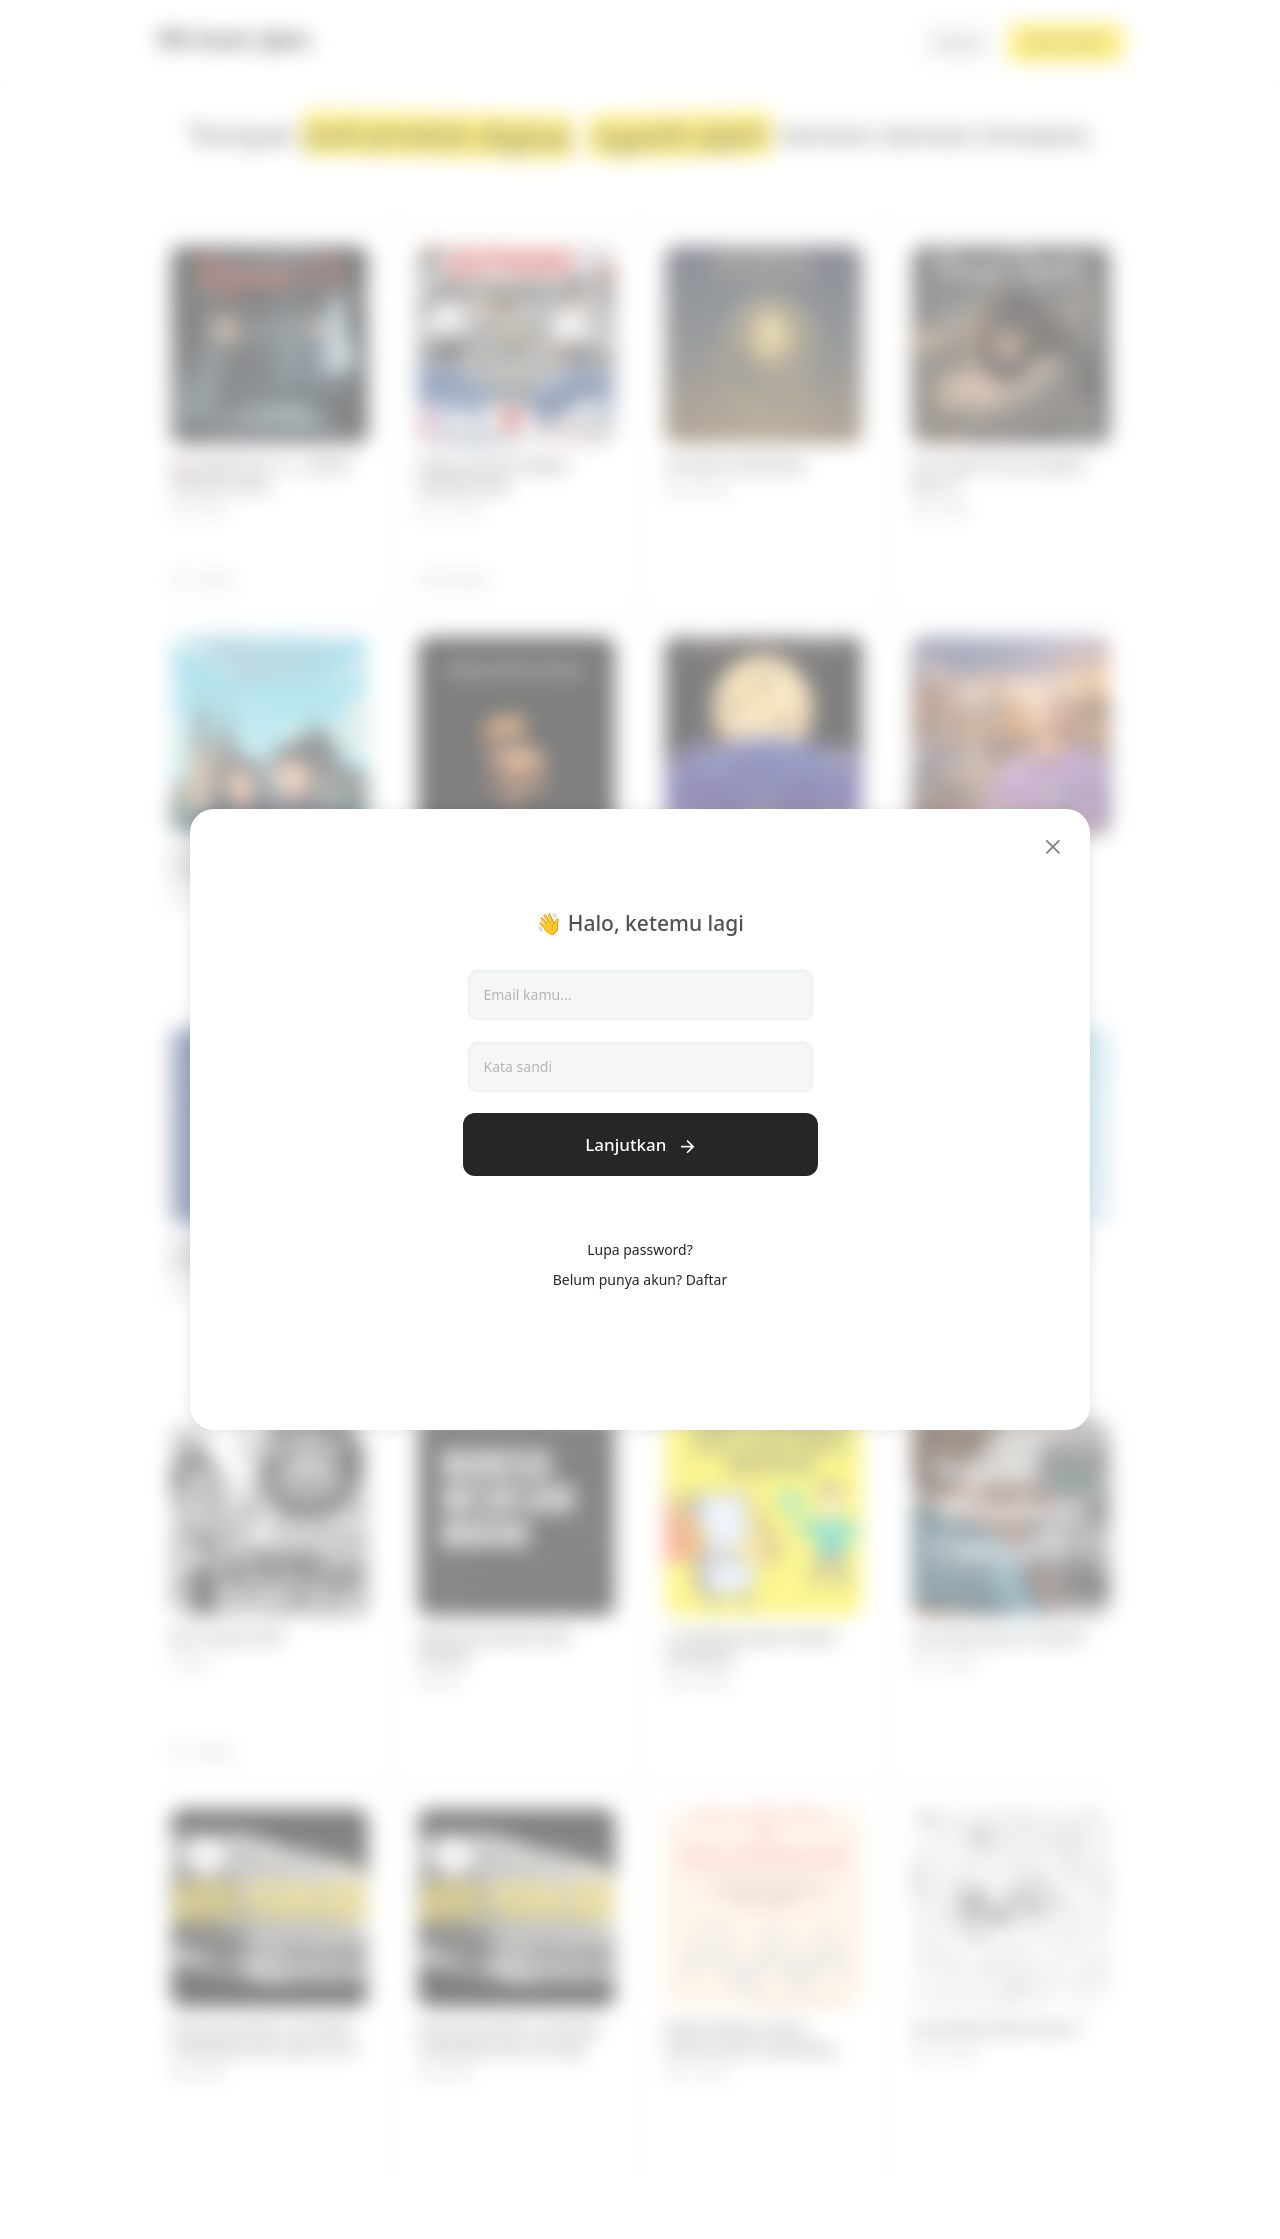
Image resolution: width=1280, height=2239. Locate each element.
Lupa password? (640, 1249)
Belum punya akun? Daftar (640, 1279)
